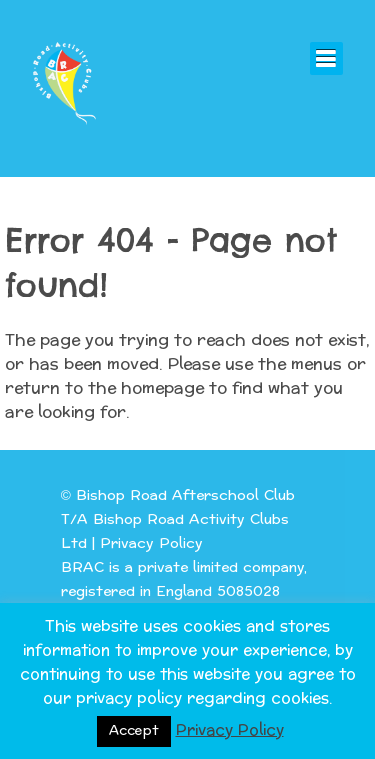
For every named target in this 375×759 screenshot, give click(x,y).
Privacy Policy (151, 543)
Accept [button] (134, 731)
